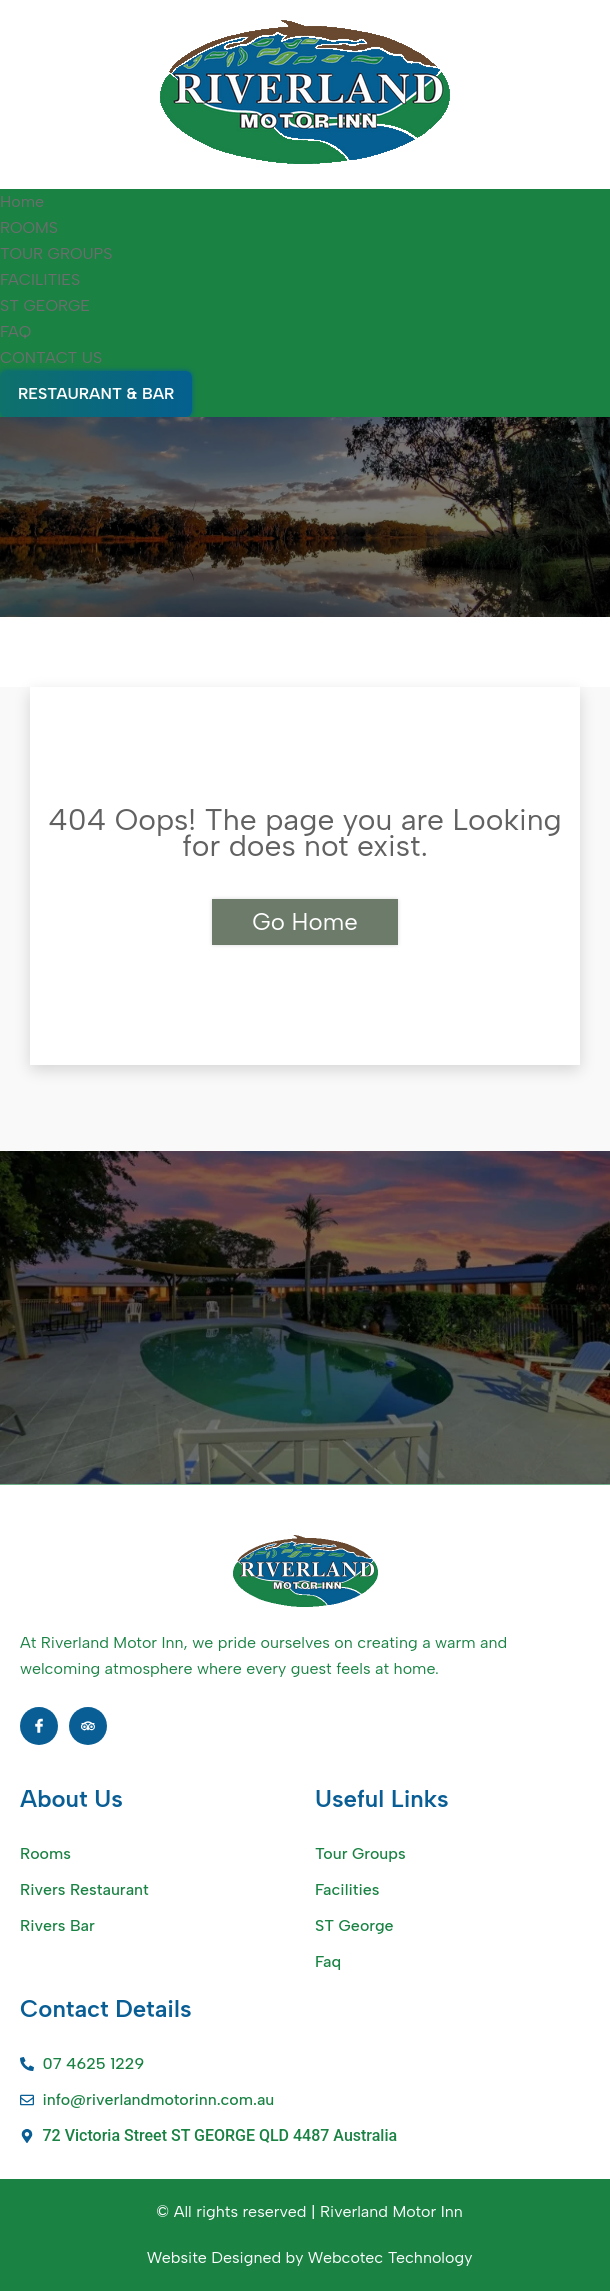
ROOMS (29, 227)
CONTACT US (51, 357)
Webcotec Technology (390, 2257)
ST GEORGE (45, 305)
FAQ (15, 331)
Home (22, 201)
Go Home (304, 921)
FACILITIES (40, 279)
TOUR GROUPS (56, 253)
